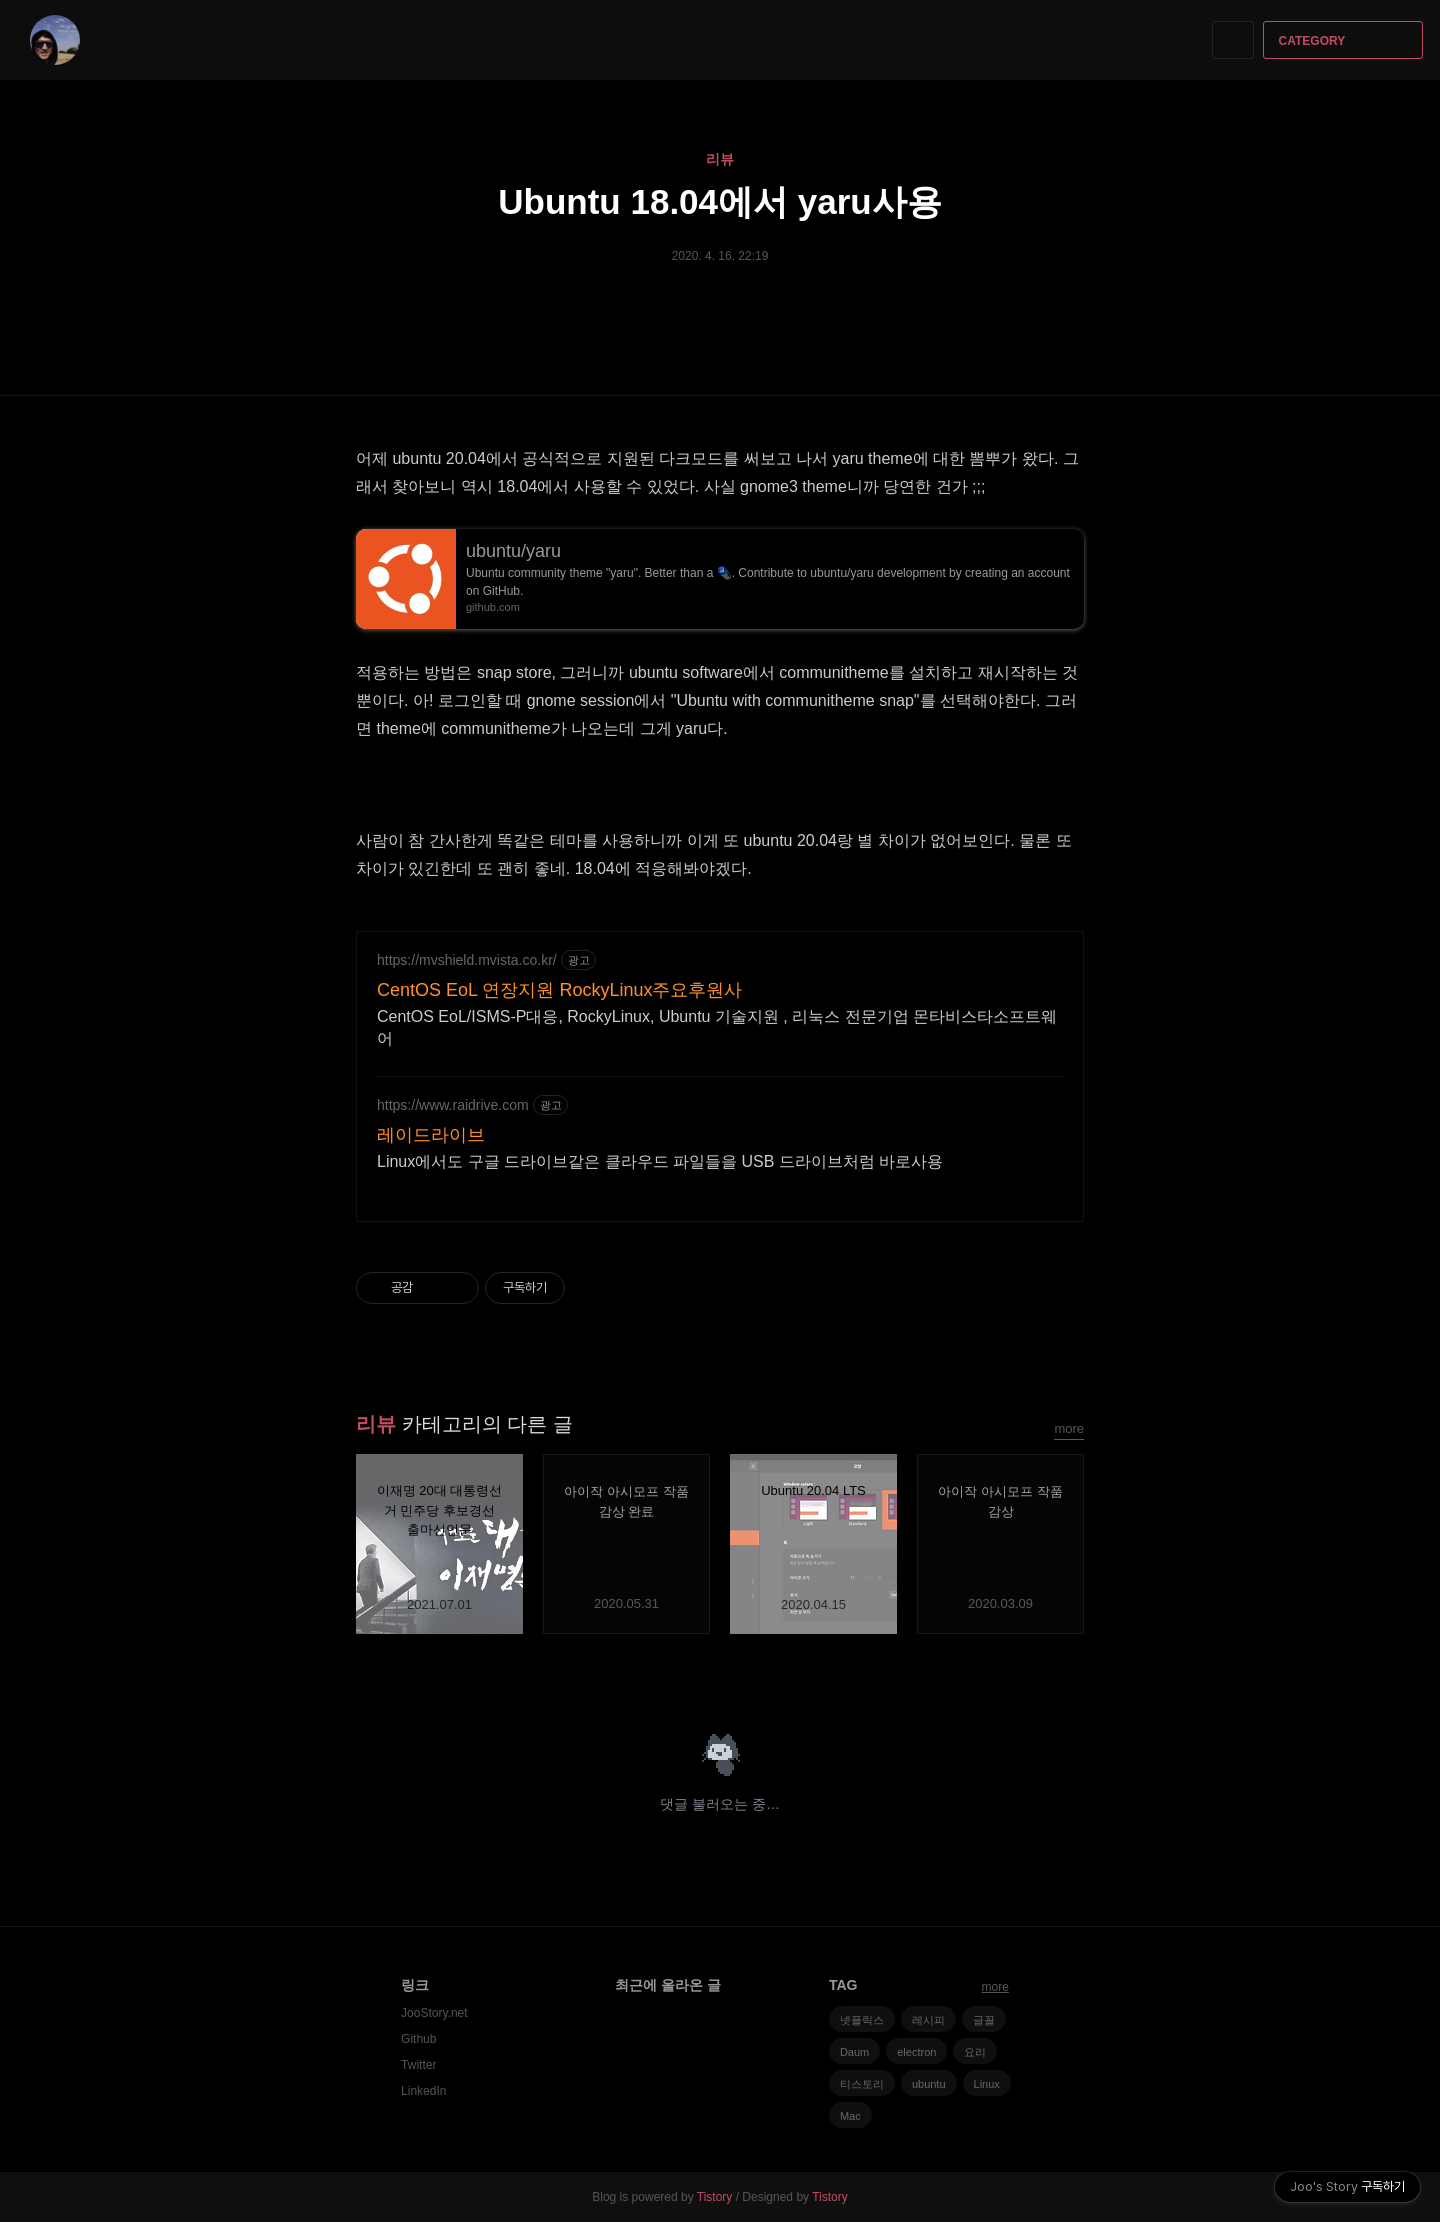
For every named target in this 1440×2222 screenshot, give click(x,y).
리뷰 (720, 159)
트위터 (1069, 1669)
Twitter (418, 2065)
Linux (987, 2084)
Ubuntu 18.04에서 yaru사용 (719, 201)
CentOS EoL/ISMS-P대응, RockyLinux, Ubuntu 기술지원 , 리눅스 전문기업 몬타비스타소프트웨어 (717, 1027)
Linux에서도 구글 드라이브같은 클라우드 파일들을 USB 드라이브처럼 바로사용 (660, 1161)
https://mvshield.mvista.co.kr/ (467, 960)
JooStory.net (434, 2013)
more (1069, 1428)
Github (418, 2039)
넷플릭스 (862, 2020)
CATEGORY (1345, 41)
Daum (854, 2052)
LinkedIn (423, 2091)
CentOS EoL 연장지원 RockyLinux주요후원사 (559, 990)
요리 (975, 2052)
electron (916, 2052)
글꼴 (984, 2020)
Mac (850, 2116)
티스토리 (862, 2084)
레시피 (928, 2020)
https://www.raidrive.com (453, 1105)
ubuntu (929, 2084)
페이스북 (999, 1669)
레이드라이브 (431, 1135)
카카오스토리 (1034, 1669)
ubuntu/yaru (513, 551)
